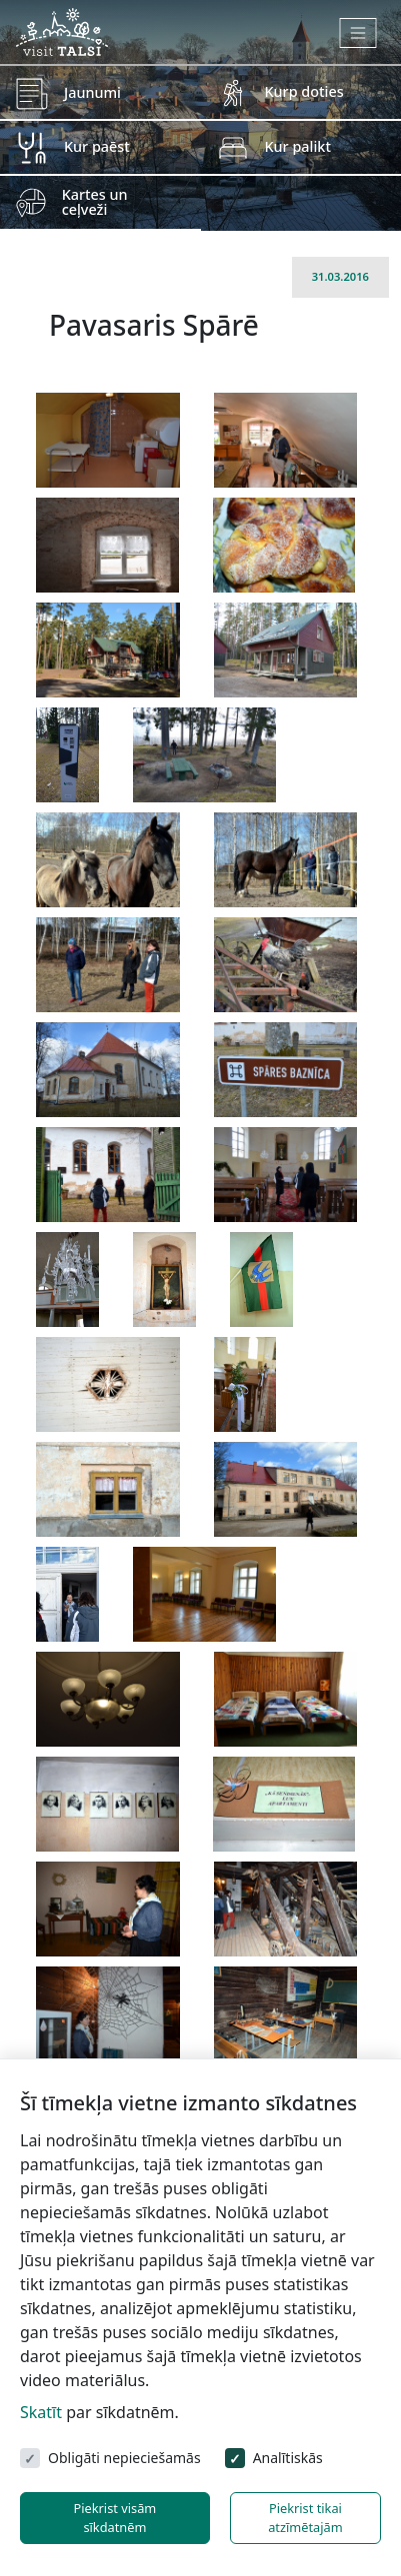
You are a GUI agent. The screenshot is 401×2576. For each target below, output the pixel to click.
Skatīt (41, 2412)
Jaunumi (92, 92)
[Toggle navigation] (358, 33)
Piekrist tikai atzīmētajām (305, 2517)
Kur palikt (298, 146)
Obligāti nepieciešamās (124, 2457)
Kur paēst (97, 146)
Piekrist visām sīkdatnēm (114, 2517)
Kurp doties (304, 91)
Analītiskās (288, 2457)
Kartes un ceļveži (95, 201)
